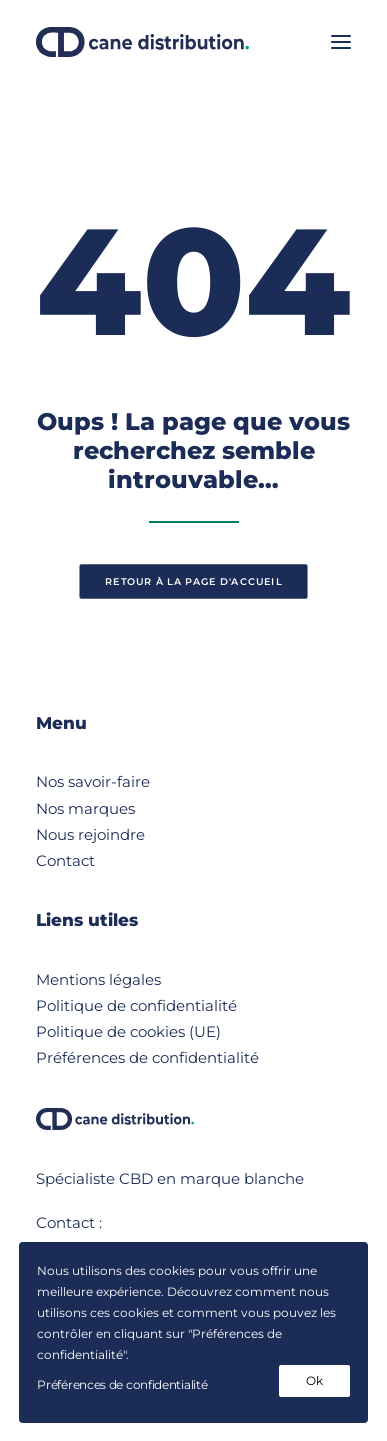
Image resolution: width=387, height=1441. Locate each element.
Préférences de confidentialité (147, 1057)
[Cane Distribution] (142, 42)
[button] (341, 42)
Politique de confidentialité (136, 1005)
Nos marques (85, 808)
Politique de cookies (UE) (128, 1031)
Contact (65, 860)
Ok (314, 1380)
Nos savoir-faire (93, 781)
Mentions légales (98, 979)
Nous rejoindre (90, 834)
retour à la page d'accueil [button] (193, 582)
